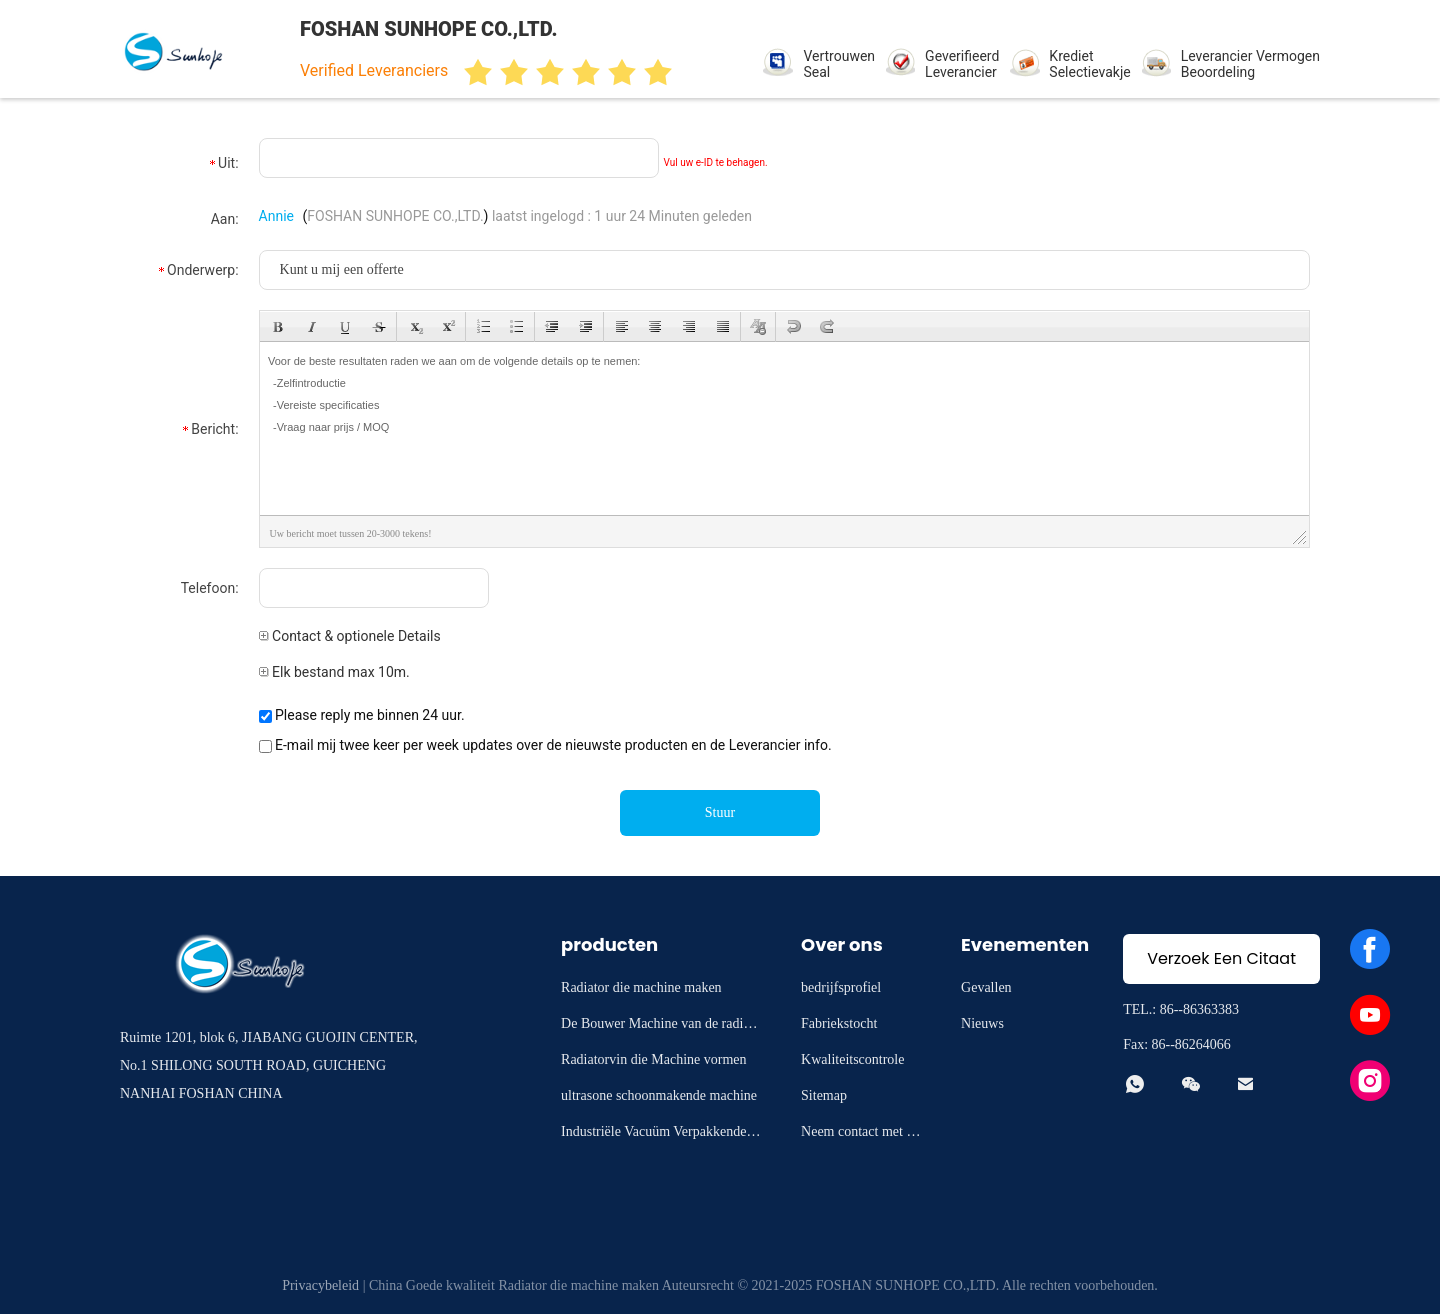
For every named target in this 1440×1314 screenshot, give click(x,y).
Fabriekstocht (839, 1023)
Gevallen (986, 987)
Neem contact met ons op (860, 1134)
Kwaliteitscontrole (852, 1059)
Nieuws (982, 1023)
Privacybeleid (320, 1285)
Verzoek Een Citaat (1221, 958)
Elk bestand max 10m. (334, 672)
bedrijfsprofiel (841, 987)
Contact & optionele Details (350, 636)
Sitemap (824, 1095)
